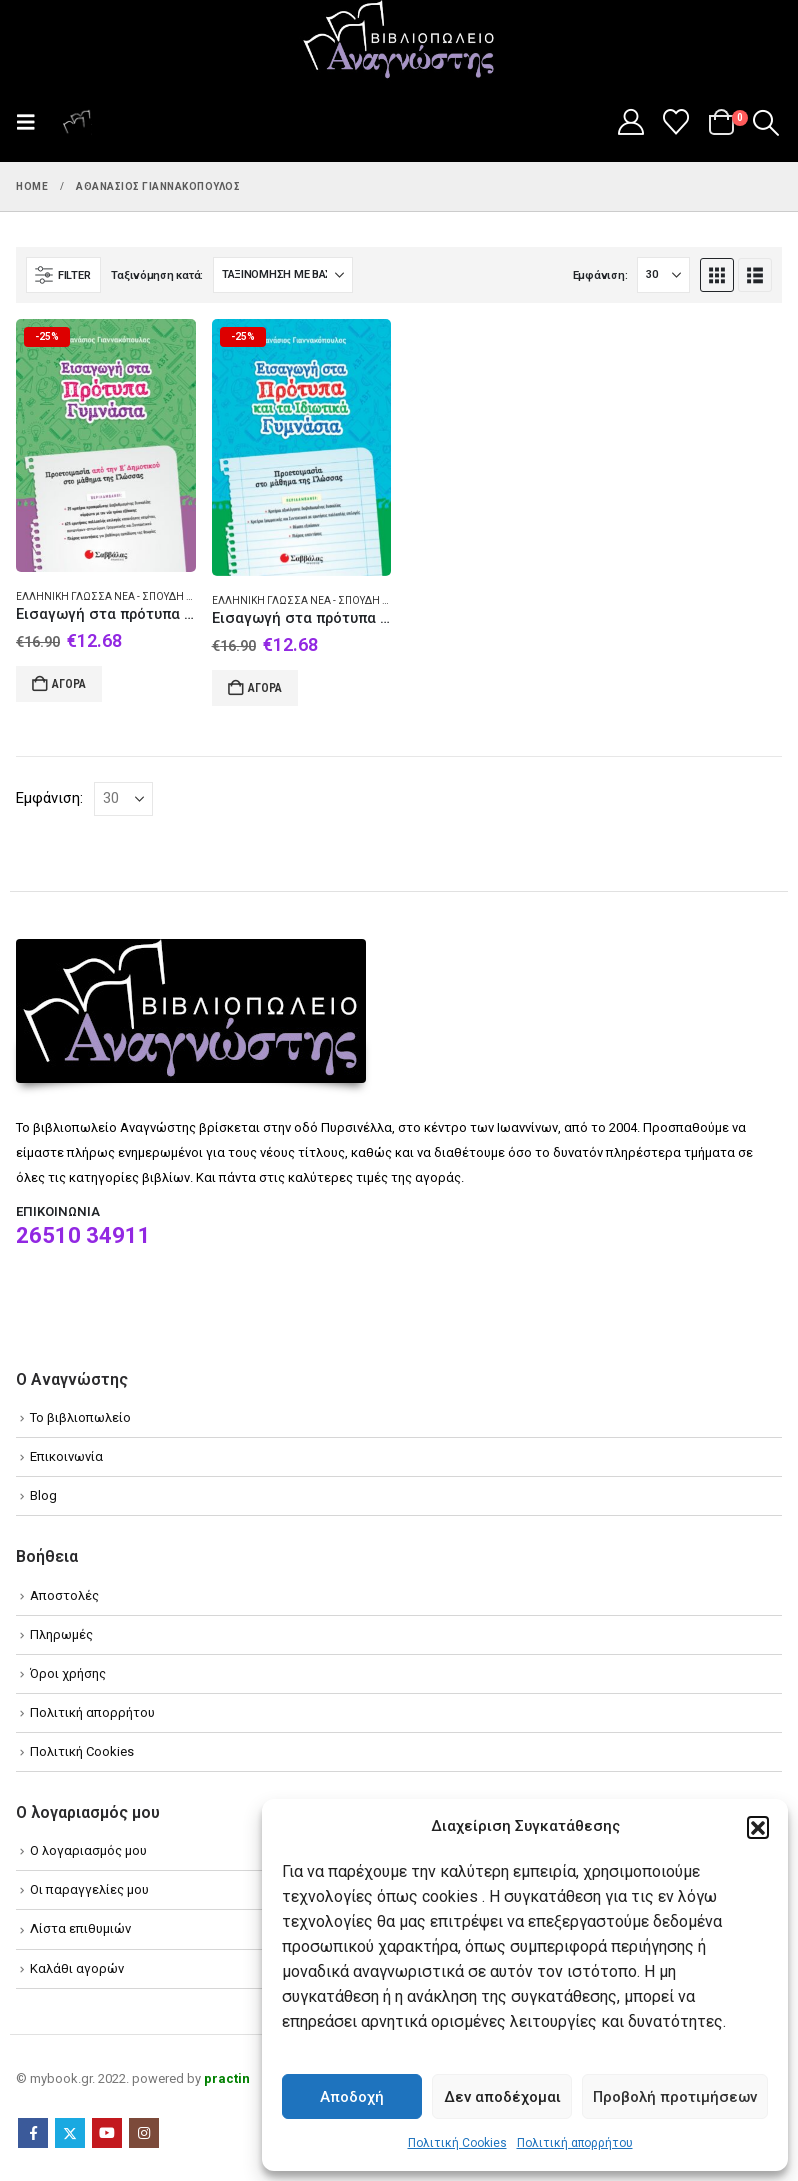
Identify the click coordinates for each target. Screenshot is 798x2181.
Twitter (70, 2133)
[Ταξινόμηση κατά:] (283, 275)
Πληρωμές (61, 1634)
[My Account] (630, 122)
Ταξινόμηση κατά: (157, 275)
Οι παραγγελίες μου (89, 1889)
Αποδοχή (352, 2097)
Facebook (33, 2133)
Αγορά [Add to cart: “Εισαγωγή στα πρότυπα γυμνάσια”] (69, 684)
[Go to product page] (106, 445)
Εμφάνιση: (600, 275)
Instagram (144, 2133)
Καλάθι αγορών (77, 1968)
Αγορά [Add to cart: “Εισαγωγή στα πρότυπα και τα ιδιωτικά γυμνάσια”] (265, 688)
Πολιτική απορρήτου (575, 2143)
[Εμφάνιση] (663, 275)
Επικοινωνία (66, 1456)
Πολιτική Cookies (457, 2143)
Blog (43, 1495)
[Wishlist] (676, 122)
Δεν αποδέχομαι (502, 2097)
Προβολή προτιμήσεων (675, 2097)
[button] (758, 1827)
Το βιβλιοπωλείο (80, 1417)
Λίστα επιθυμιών (80, 1928)
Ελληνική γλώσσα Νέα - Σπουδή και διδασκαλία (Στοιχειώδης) (179, 596)
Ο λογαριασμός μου (88, 1850)
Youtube (107, 2133)
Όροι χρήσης (68, 1673)
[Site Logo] (399, 41)
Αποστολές (64, 1595)
